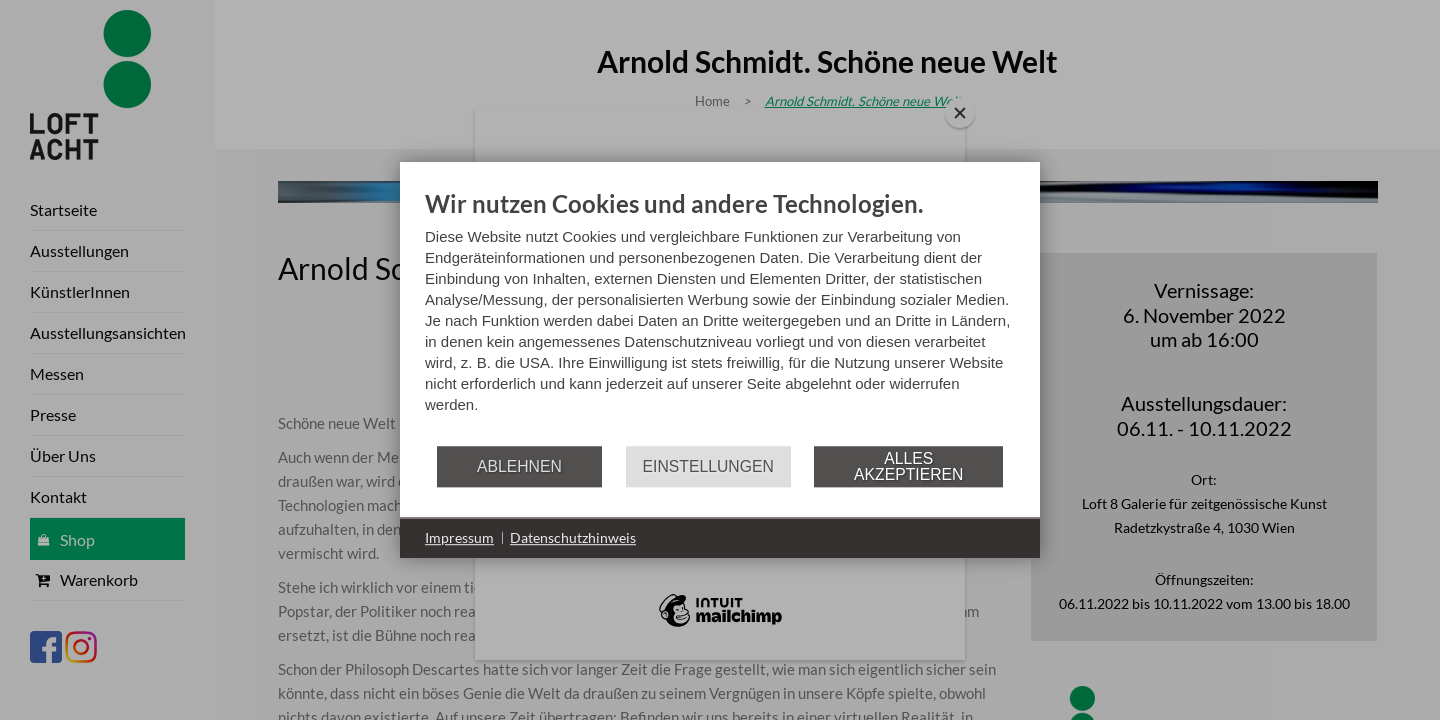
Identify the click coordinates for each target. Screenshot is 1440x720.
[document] (720, 316)
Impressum (459, 537)
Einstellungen (708, 466)
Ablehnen (519, 466)
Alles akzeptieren (908, 466)
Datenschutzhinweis (573, 537)
